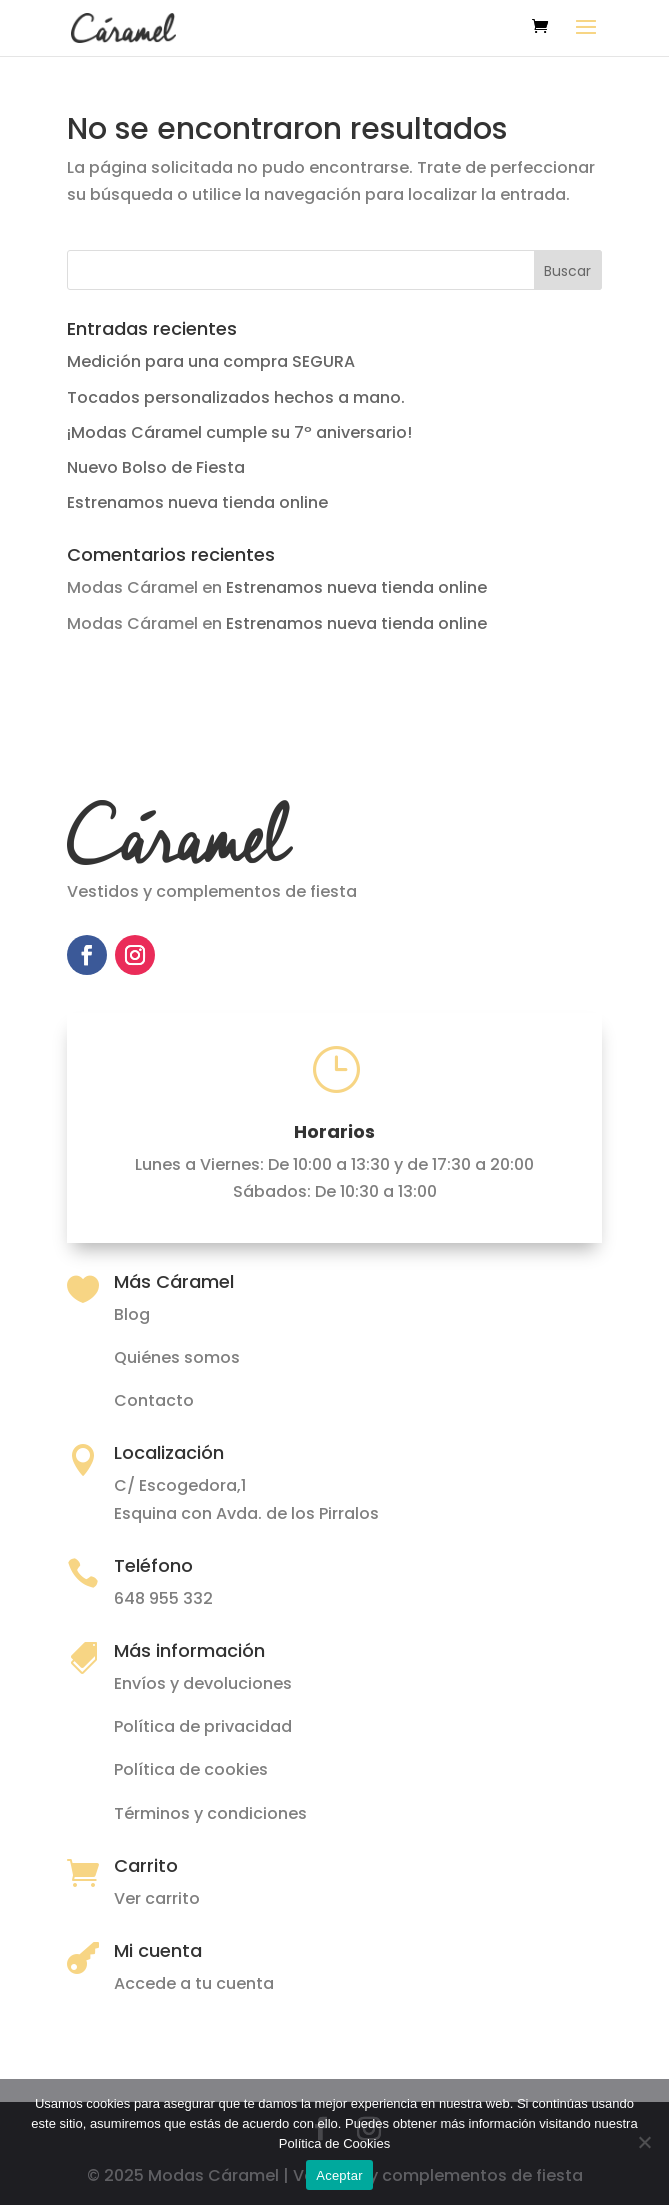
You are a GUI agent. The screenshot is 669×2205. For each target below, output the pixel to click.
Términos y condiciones (210, 1813)
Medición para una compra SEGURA (211, 361)
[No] (644, 2142)
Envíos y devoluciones (203, 1683)
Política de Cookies (334, 2143)
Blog (132, 1314)
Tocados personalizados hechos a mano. (236, 397)
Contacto (154, 1400)
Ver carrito (157, 1898)
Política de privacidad (203, 1726)
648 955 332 (163, 1598)
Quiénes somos (177, 1357)
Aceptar (339, 2175)
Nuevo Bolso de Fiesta (156, 467)
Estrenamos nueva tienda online (197, 502)
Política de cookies (191, 1769)
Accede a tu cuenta (194, 1983)
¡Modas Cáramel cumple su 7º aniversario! (239, 432)
